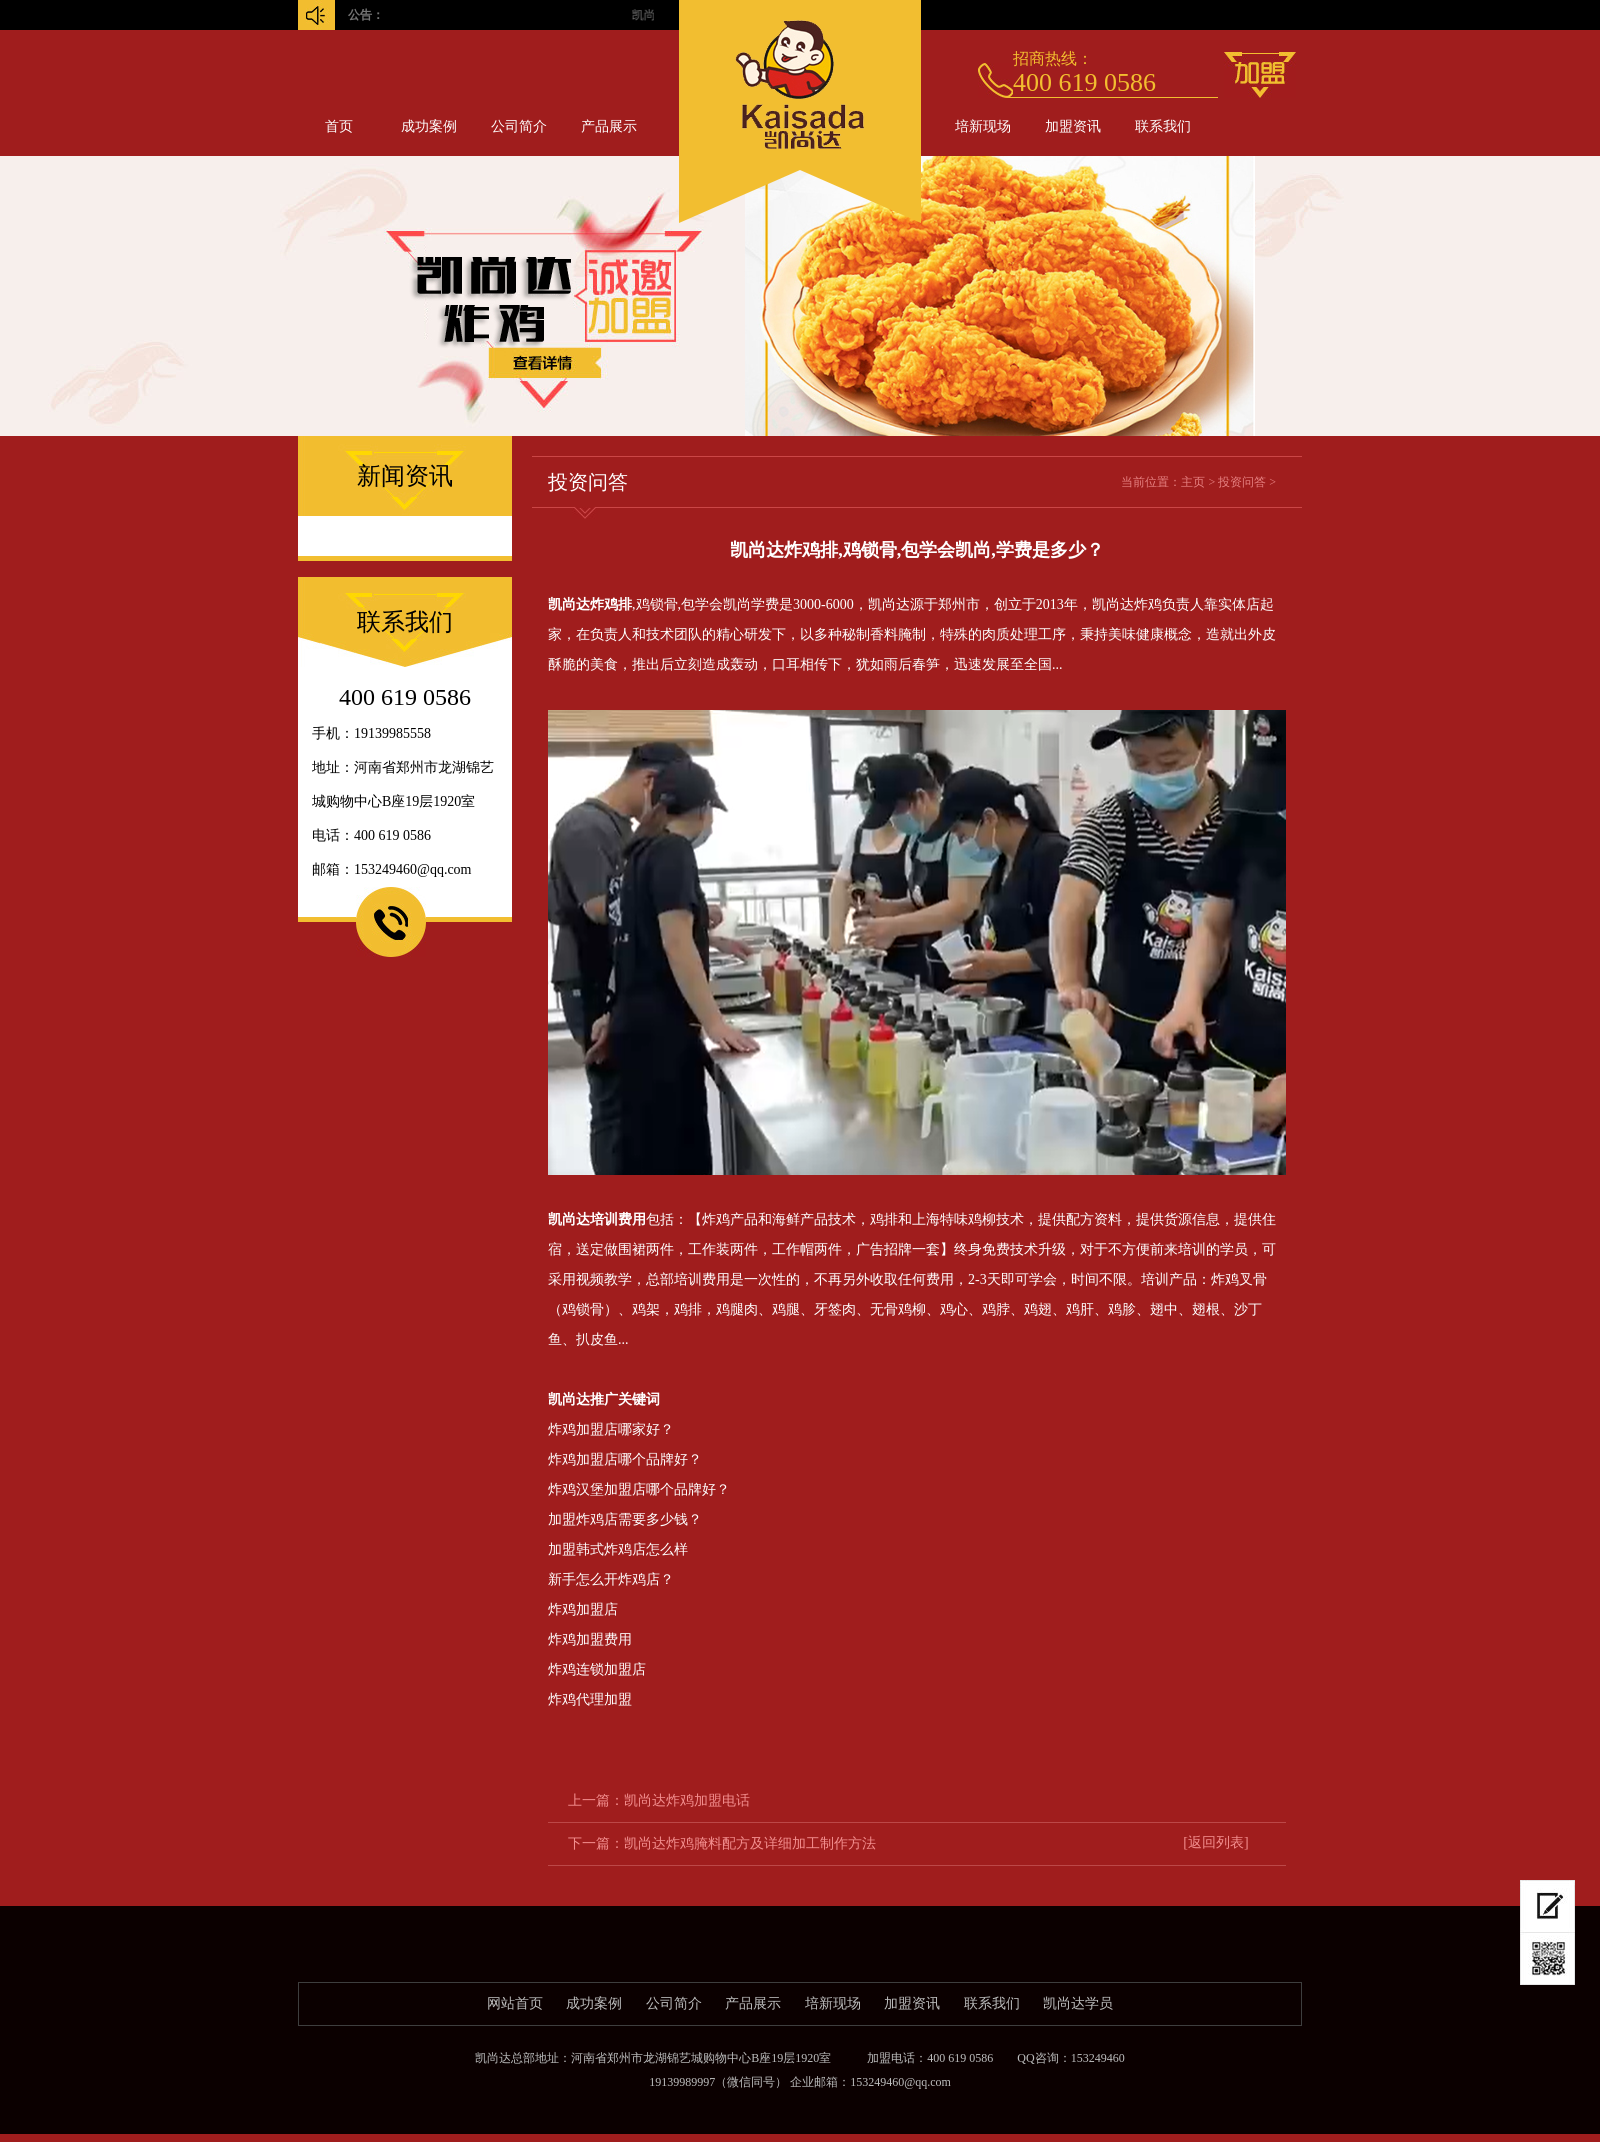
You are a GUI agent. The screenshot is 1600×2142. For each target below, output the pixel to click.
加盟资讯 (1073, 126)
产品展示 (609, 126)
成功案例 (429, 126)
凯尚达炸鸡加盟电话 (687, 1800)
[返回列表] (1215, 1842)
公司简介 (519, 126)
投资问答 (1242, 482)
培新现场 (983, 126)
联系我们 (1163, 126)
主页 (1193, 482)
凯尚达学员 (1078, 2003)
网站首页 (515, 2003)
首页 (339, 126)
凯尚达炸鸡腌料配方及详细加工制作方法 (750, 1843)
